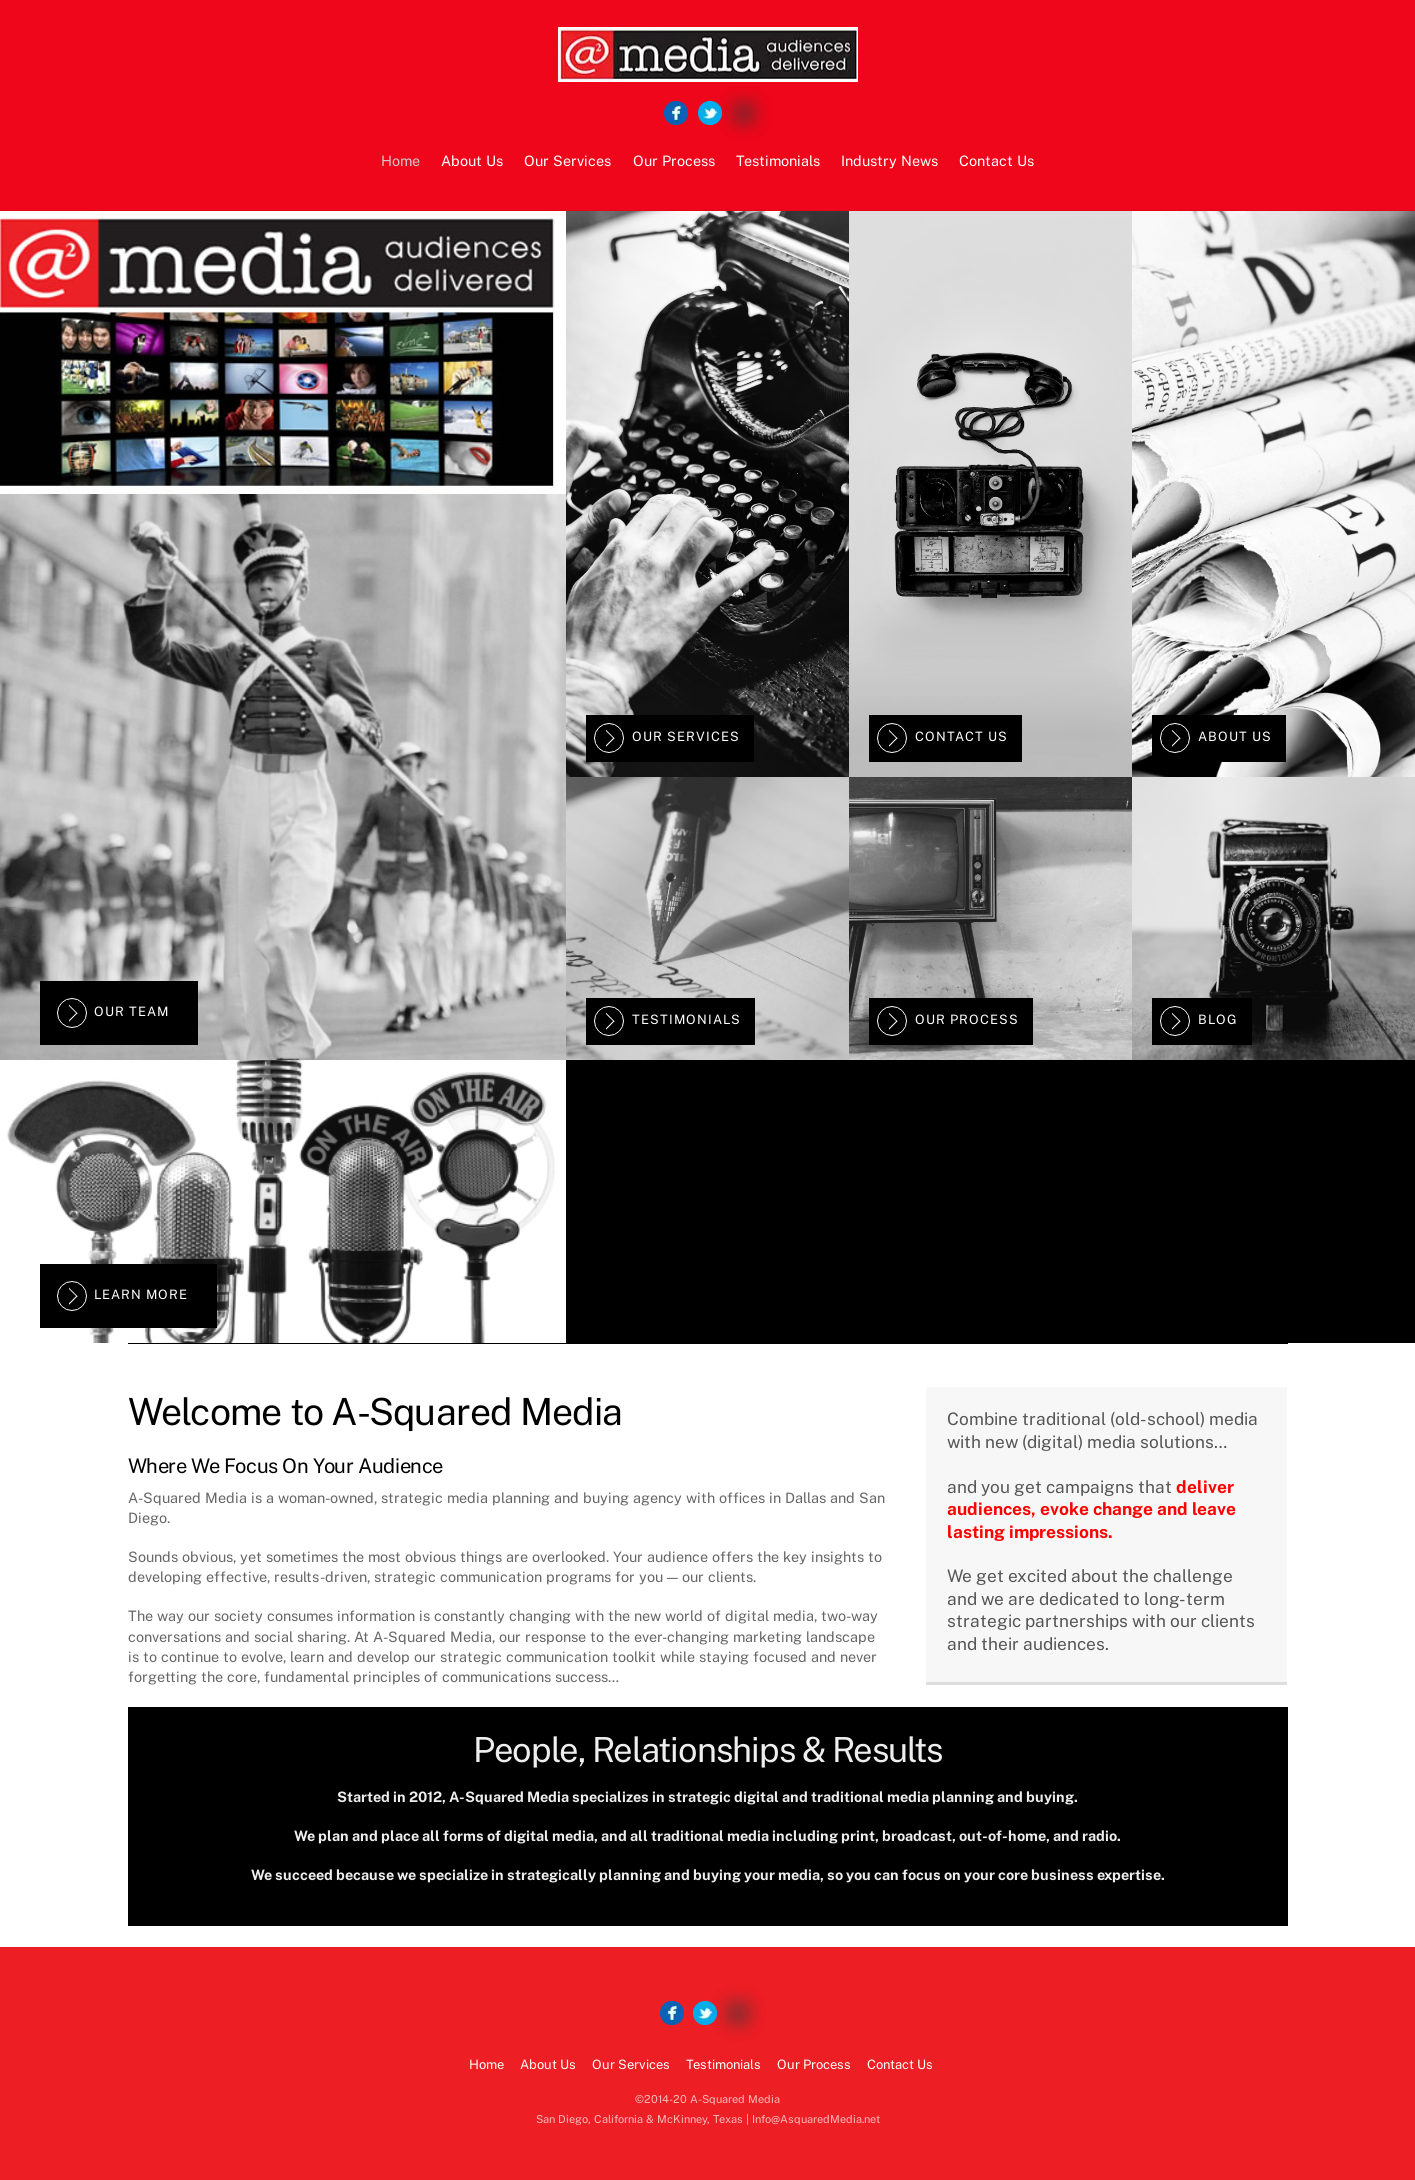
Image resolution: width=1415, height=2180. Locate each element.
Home (400, 160)
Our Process (674, 160)
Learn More (123, 1296)
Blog (1199, 1021)
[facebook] (676, 113)
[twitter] (710, 113)
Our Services (567, 160)
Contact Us (996, 160)
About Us (472, 160)
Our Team (113, 1013)
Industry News (889, 160)
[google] (744, 113)
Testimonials (778, 160)
